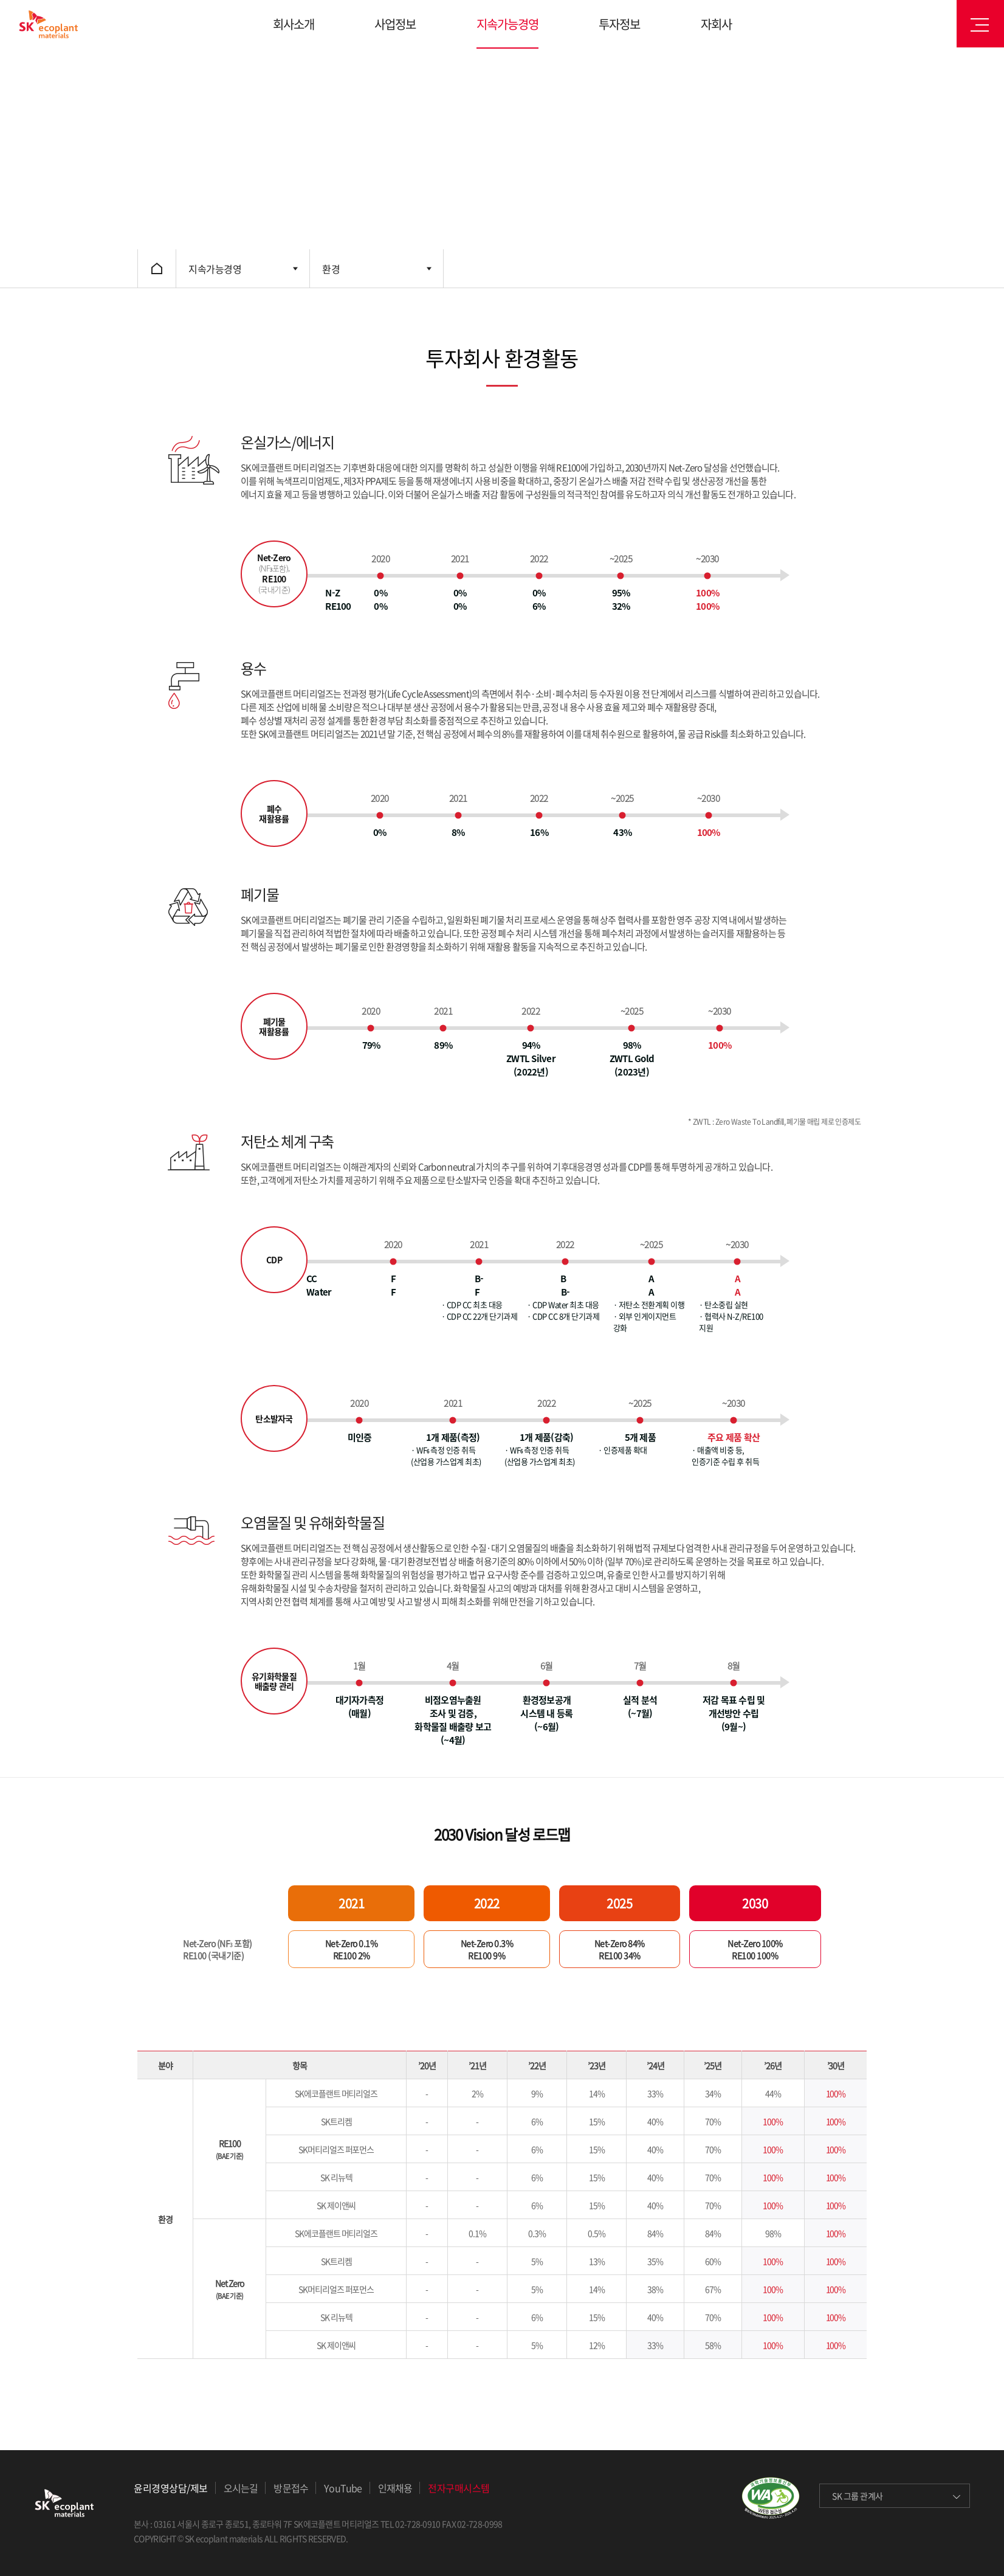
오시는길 (241, 2488)
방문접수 (290, 2488)
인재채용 (395, 2488)
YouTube (343, 2488)
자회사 (716, 24)
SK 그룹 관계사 (857, 2496)
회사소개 (293, 24)
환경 (331, 268)
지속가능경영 (507, 24)
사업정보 (395, 24)
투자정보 (619, 24)
